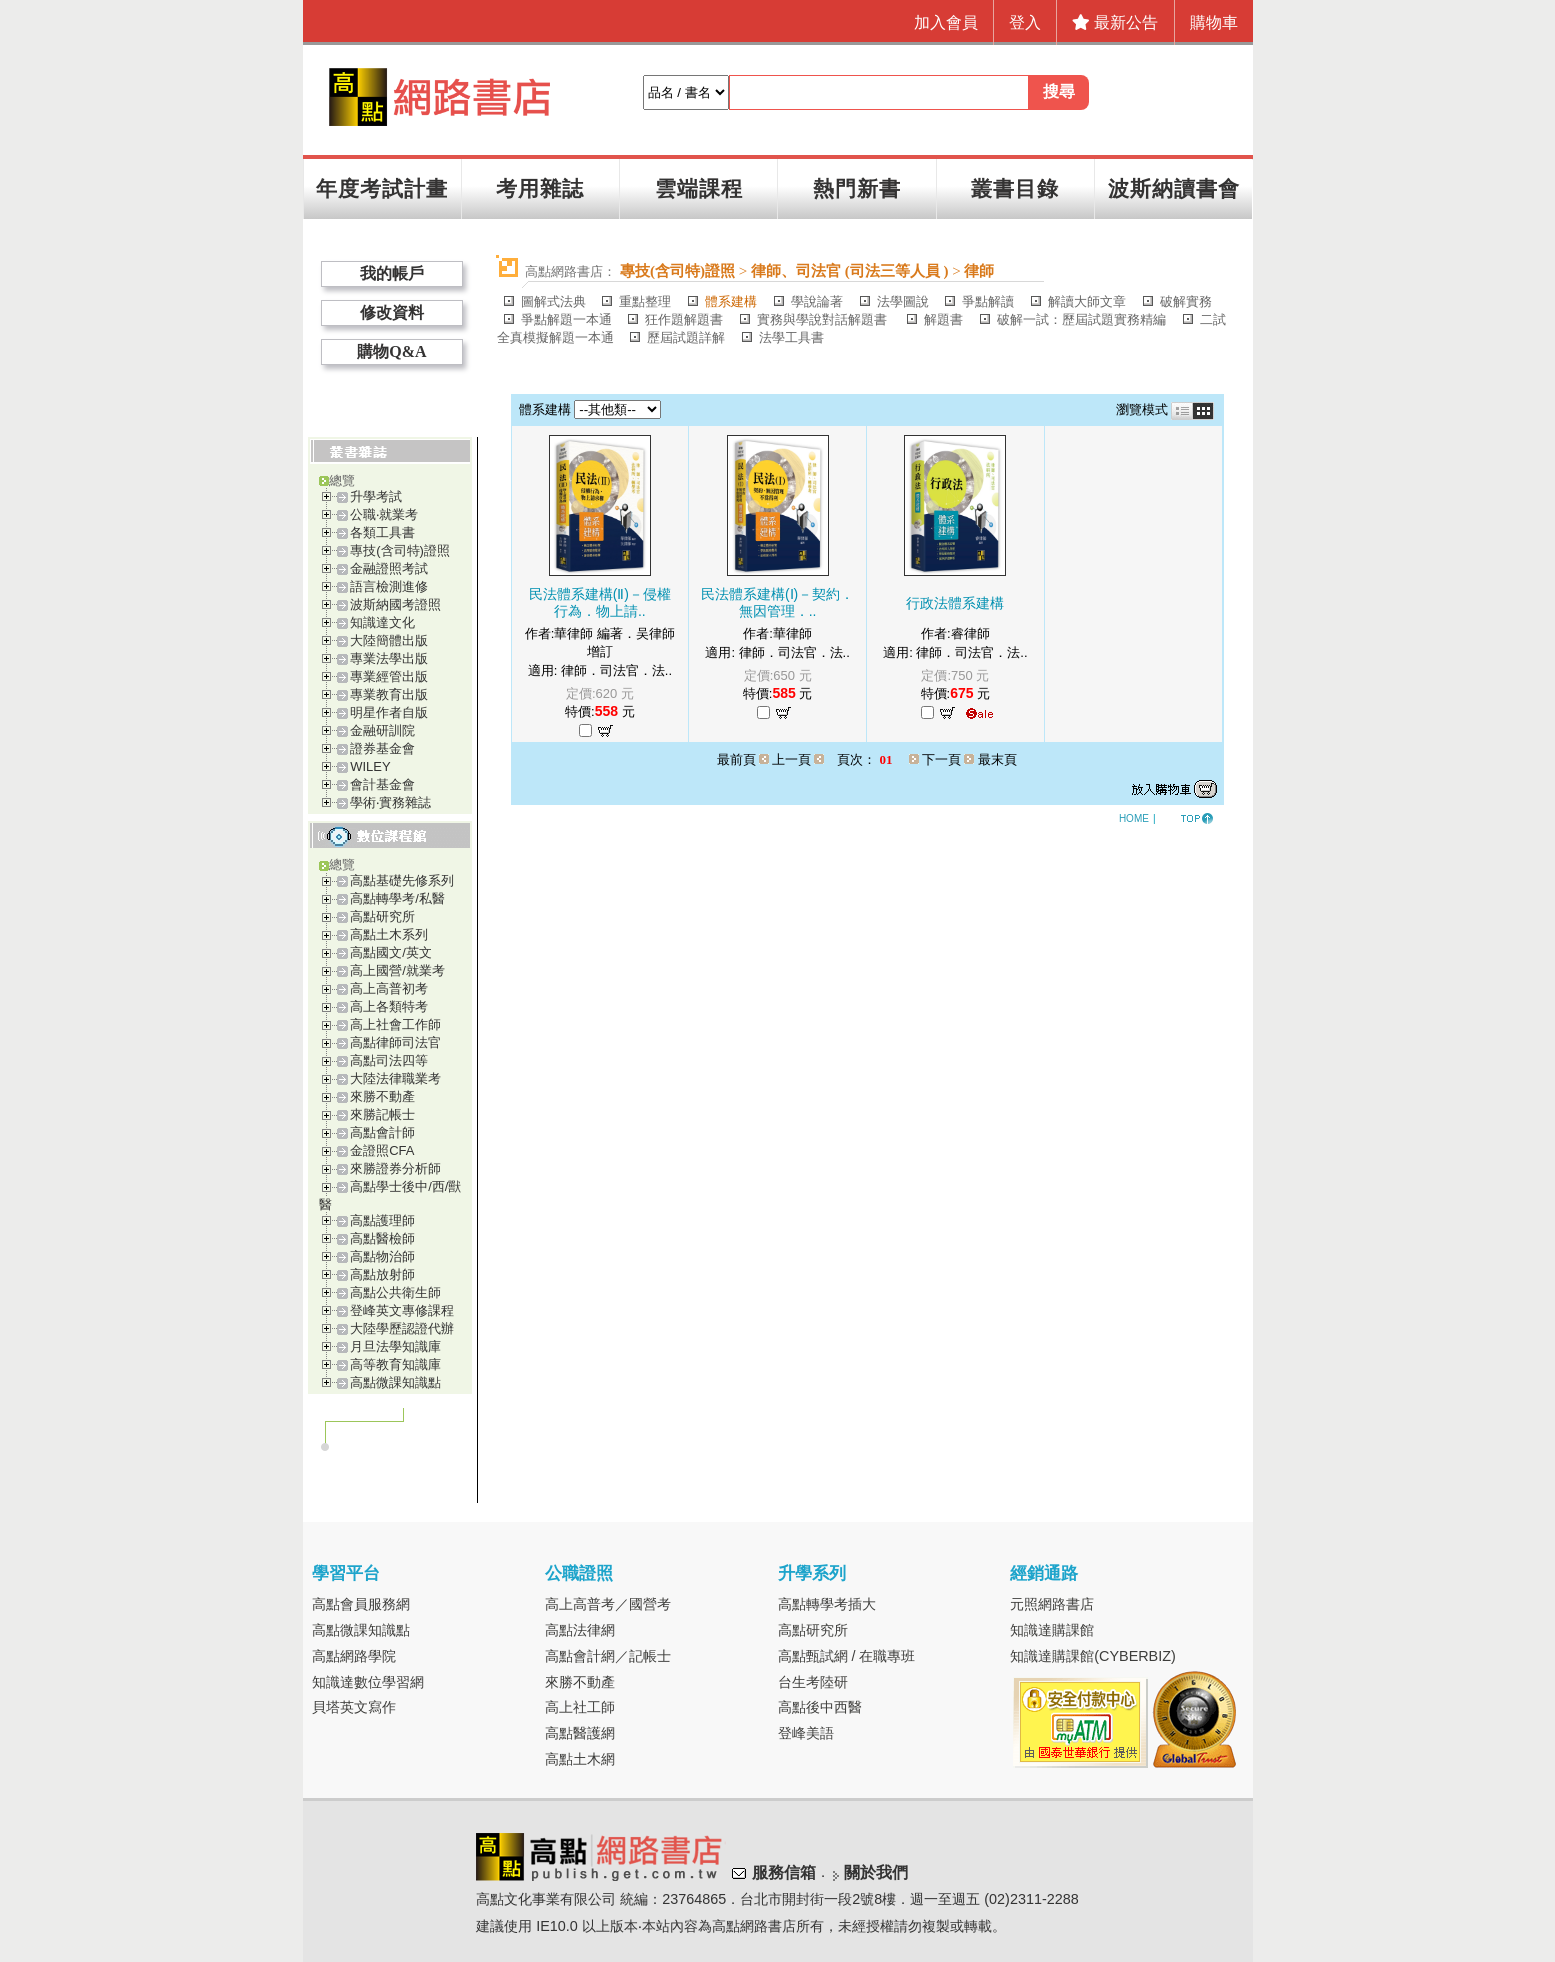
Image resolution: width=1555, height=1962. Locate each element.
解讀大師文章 (1087, 301)
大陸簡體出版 (389, 640)
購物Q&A (391, 351)
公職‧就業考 (384, 514)
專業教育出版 (389, 694)
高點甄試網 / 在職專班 (847, 1656)
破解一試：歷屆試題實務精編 (1081, 319)
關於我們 (876, 1873)
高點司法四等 (389, 1060)
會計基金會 (382, 784)
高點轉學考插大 (827, 1604)
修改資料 (392, 312)
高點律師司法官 (395, 1042)
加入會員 (946, 22)
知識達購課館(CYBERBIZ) (1093, 1656)
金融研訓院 (382, 730)
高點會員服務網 (361, 1604)
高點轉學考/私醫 (397, 898)
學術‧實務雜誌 (390, 802)
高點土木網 (580, 1759)
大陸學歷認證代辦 (402, 1328)
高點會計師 (382, 1132)
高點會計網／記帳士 (608, 1656)
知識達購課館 (1052, 1630)
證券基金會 (382, 748)
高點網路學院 (354, 1656)
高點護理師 (382, 1220)
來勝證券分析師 (395, 1168)
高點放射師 (382, 1274)
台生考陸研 (813, 1682)
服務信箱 (784, 1873)
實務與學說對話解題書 (823, 319)
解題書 (943, 319)
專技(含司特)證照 (400, 550)
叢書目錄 (1015, 188)
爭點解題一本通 (566, 319)
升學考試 (376, 496)
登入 (1025, 22)
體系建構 (731, 301)
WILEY (370, 766)
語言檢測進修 (389, 586)
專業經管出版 (389, 676)
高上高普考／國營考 (608, 1604)
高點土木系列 (389, 934)
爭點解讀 (988, 301)
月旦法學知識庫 (395, 1346)
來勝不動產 (382, 1096)
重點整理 (645, 301)
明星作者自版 (389, 712)
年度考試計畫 (382, 188)
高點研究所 (382, 916)
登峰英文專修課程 (402, 1310)
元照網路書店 (1052, 1604)
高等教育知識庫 (395, 1364)
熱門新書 (857, 188)
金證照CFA (382, 1150)
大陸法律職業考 (395, 1078)
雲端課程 (699, 188)
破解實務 (1186, 301)
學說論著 (817, 301)
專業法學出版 (389, 658)
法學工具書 (791, 337)
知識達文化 (382, 622)
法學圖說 (903, 301)
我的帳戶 (392, 273)
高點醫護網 (580, 1733)
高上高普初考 (389, 988)
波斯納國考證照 (395, 604)
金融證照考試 (389, 568)
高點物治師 (382, 1256)
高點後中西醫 (820, 1707)
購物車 (1214, 22)
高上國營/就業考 (397, 970)
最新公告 (1115, 22)
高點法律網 (580, 1630)
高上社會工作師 (395, 1024)
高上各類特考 (389, 1006)
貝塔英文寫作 (354, 1707)
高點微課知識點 (395, 1382)
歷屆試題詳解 (686, 337)
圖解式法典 (553, 301)
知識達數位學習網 (368, 1682)
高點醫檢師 (382, 1238)
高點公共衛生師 (395, 1292)
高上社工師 (580, 1707)
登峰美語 (806, 1733)
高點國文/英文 (391, 952)
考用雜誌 (540, 188)
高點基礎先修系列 (402, 880)
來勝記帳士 (382, 1114)
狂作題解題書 (684, 319)
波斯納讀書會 (1174, 188)
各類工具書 (382, 532)
